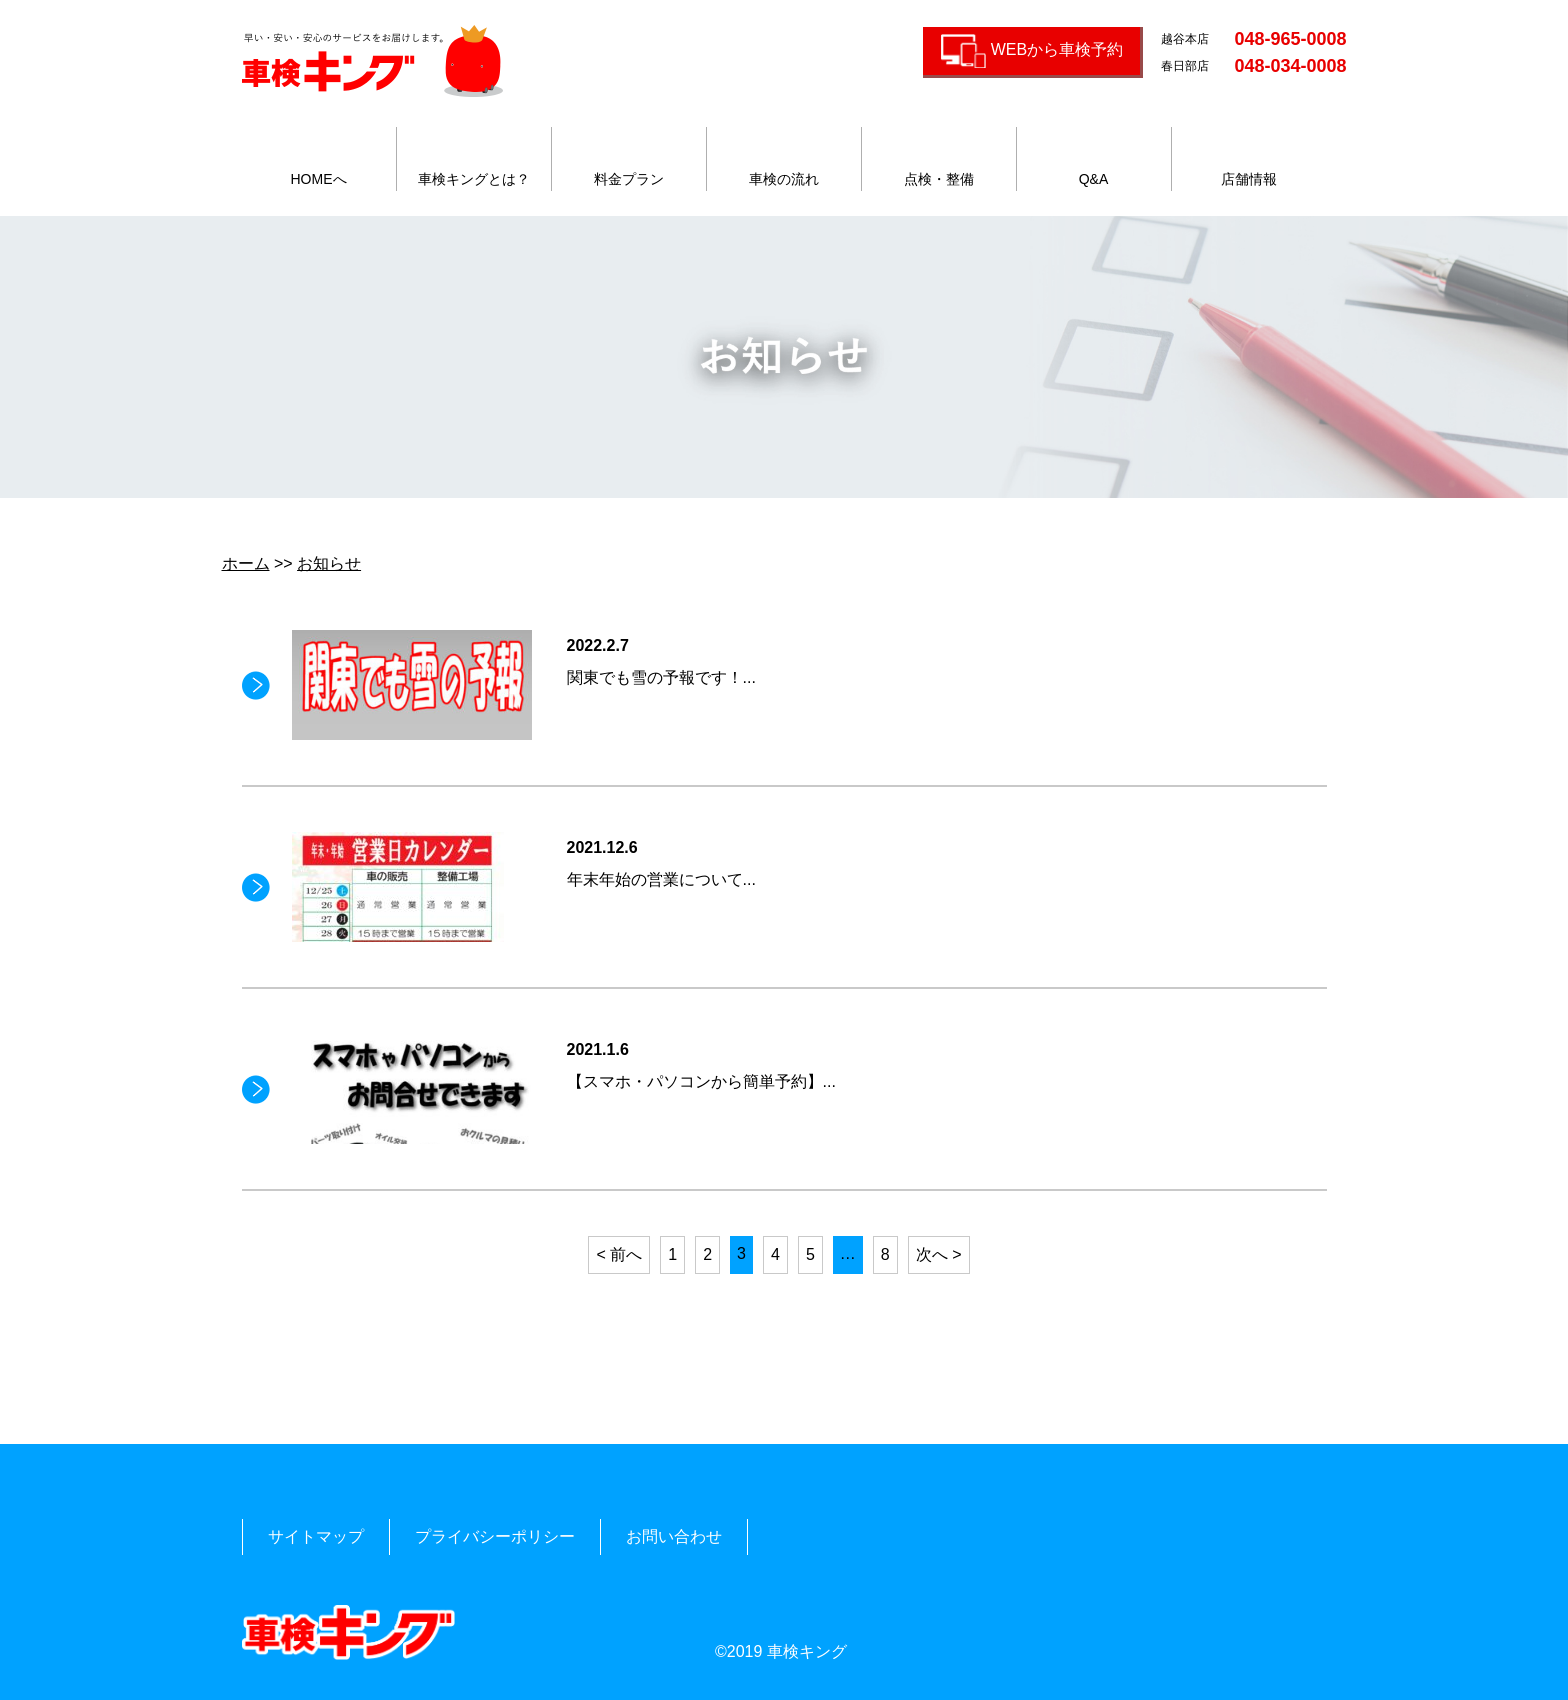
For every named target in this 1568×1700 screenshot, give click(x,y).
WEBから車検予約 (1057, 49)
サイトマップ (316, 1536)
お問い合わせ (674, 1536)
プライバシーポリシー (495, 1536)
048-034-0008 (1290, 66)
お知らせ (329, 563)
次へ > (939, 1254)
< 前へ (619, 1254)
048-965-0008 (1290, 39)
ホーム (246, 563)
